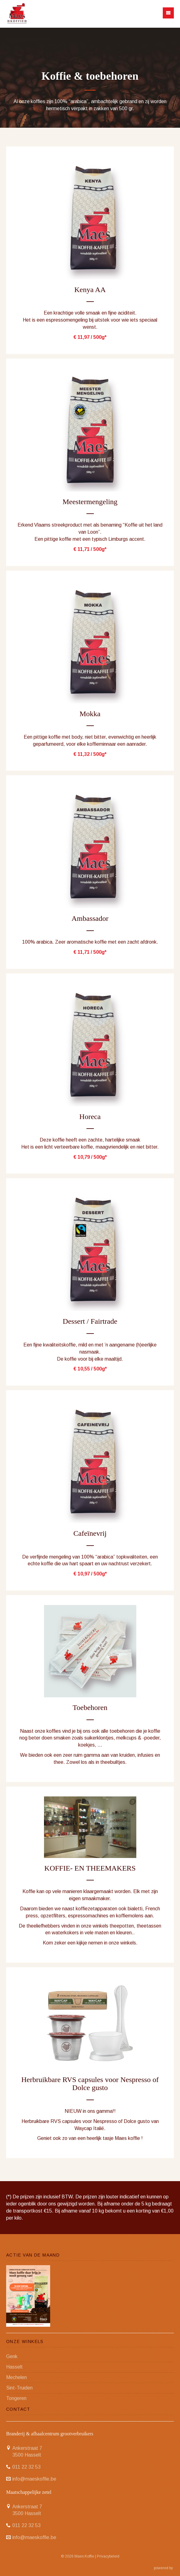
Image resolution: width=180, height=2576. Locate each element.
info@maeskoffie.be (34, 2479)
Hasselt (14, 2366)
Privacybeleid (108, 2556)
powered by (164, 2568)
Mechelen (16, 2377)
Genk (12, 2356)
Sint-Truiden (19, 2387)
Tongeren (16, 2398)
